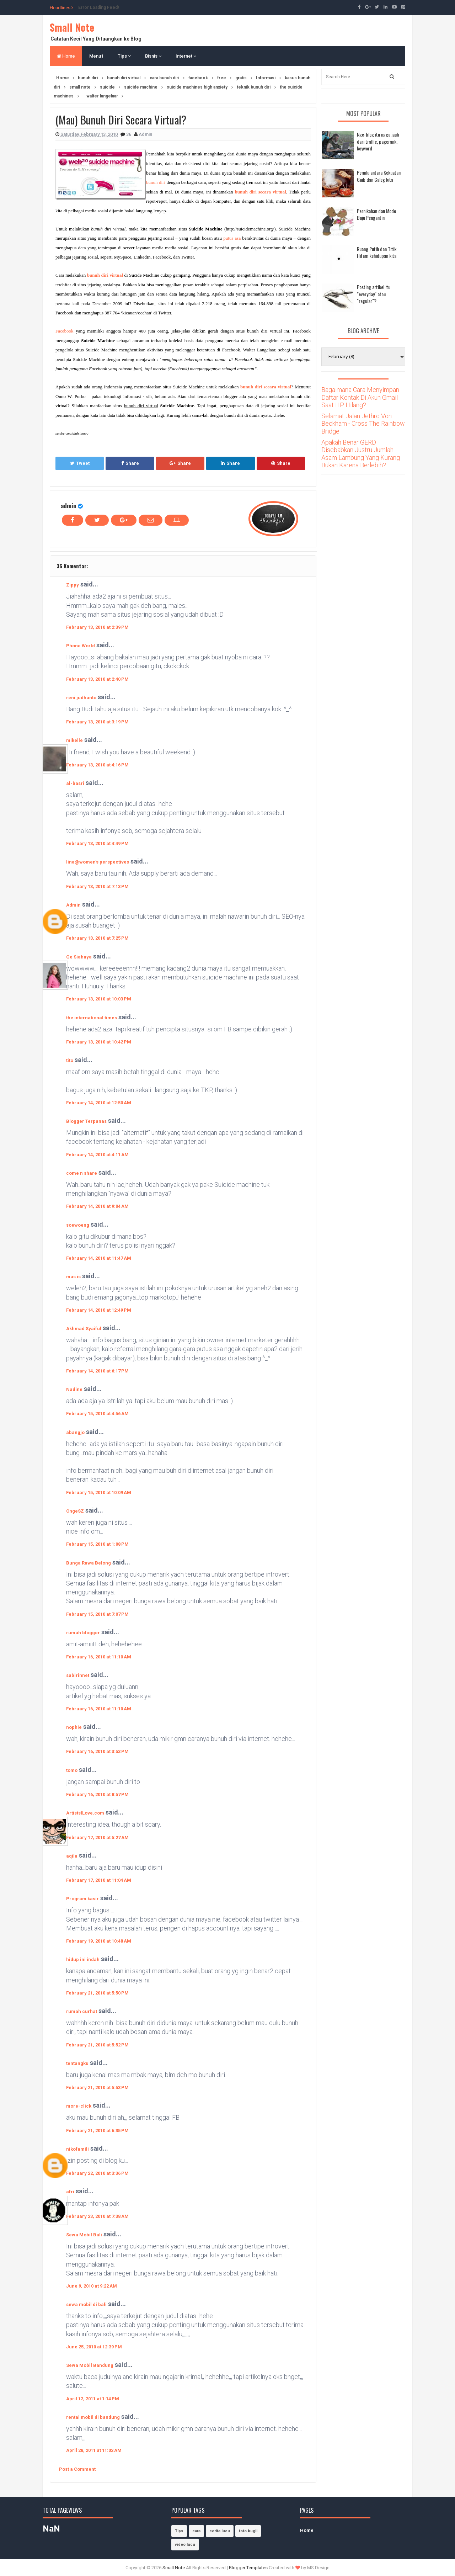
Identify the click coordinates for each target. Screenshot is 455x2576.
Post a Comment (77, 2469)
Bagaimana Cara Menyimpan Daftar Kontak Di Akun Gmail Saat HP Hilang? (360, 397)
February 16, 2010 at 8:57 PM (97, 1794)
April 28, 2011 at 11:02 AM (94, 2450)
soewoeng (77, 1225)
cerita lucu (219, 2531)
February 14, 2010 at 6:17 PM (97, 1371)
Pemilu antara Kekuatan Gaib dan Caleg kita (379, 176)
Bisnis (153, 56)
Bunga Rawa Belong (88, 1563)
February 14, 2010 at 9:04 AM (97, 1206)
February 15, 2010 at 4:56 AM (97, 1413)
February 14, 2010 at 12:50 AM (98, 1102)
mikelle (74, 740)
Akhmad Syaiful (83, 1328)
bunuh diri (155, 182)
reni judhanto (81, 697)
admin (68, 505)
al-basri (75, 783)
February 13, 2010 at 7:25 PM (97, 938)
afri (70, 2191)
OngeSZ (75, 1511)
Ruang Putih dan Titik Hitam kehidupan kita (376, 252)
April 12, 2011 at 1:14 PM (92, 2398)
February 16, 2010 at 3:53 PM (97, 1751)
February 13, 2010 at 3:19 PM (97, 721)
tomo (71, 1770)
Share (130, 463)
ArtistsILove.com (85, 1813)
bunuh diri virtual (105, 275)
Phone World (80, 645)
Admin (73, 905)
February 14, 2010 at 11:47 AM (98, 1258)
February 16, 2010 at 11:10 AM (98, 1656)
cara (196, 2531)
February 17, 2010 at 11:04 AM (98, 1880)
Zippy (72, 585)
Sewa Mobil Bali (84, 2234)
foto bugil (248, 2531)
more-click (78, 2106)
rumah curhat (81, 2011)
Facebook (64, 331)
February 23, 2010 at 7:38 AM (97, 2216)
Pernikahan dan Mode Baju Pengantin (376, 214)
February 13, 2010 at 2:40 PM (97, 679)
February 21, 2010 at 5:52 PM (97, 2044)
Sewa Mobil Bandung (89, 2365)
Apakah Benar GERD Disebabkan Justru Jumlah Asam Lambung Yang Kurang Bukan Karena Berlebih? (360, 454)
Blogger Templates (248, 2567)
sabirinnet (77, 1675)
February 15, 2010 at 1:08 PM (97, 1544)
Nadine (74, 1389)
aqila (71, 1856)
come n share (81, 1173)
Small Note (72, 27)
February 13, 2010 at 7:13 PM (97, 886)
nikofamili (77, 2149)
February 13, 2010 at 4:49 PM (97, 843)
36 (129, 134)
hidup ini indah (83, 1959)
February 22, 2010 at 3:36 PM (97, 2173)
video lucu (185, 2544)
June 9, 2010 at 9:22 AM (91, 2286)
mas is (73, 1276)
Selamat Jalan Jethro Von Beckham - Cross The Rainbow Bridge (363, 423)
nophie (74, 1727)
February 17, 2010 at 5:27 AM (97, 1837)
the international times (91, 1017)
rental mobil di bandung (93, 2417)
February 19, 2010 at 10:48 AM (98, 1941)
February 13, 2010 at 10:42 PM (98, 1042)
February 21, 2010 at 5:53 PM (97, 2087)
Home (66, 56)
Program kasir (82, 1898)
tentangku (77, 2063)
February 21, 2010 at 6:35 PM (97, 2130)
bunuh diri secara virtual (260, 192)
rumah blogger (83, 1632)
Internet (186, 56)
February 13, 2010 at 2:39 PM (97, 627)
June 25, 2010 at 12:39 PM (94, 2346)
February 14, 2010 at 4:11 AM (97, 1154)
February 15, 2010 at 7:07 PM (97, 1614)
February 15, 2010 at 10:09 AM (98, 1492)
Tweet (80, 463)
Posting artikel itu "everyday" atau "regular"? (373, 293)
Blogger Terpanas (86, 1121)
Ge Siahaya (79, 957)
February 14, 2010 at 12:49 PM (98, 1310)
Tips (124, 56)
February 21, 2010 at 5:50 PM (97, 1993)
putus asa (232, 238)
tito (69, 1060)
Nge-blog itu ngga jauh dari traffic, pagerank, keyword (378, 141)
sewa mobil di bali (86, 2304)
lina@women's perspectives (97, 862)
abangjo (75, 1432)
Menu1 (96, 56)
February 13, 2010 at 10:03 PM (98, 999)
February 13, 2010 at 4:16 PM (97, 765)
